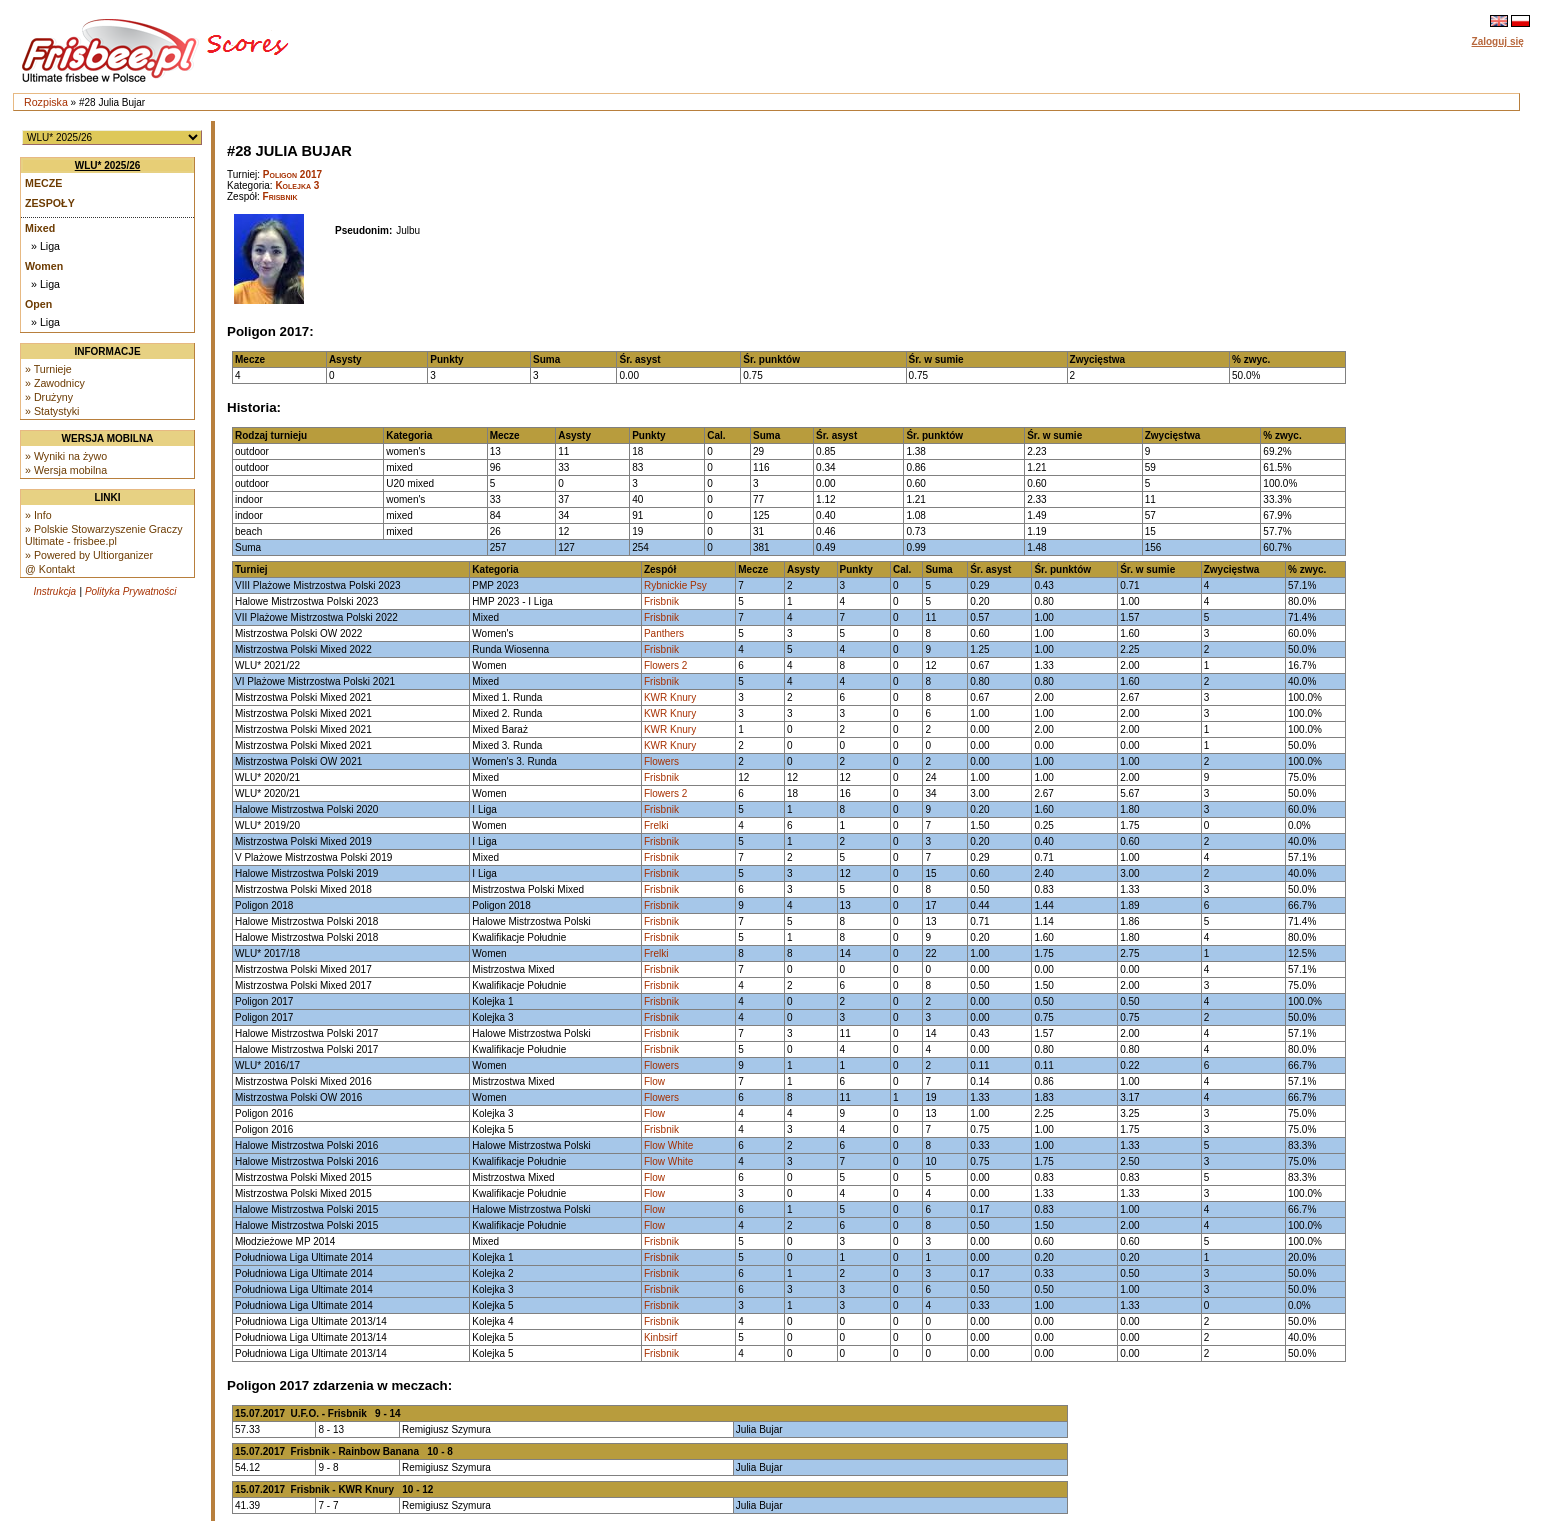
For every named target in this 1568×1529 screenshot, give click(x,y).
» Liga (45, 246)
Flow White (668, 1145)
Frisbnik (280, 196)
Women (44, 266)
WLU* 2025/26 (108, 165)
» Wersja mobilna (66, 470)
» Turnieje (48, 369)
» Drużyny (49, 397)
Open (38, 304)
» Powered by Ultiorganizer (89, 555)
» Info (38, 515)
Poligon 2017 (292, 174)
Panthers (664, 633)
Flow (654, 1081)
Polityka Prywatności (131, 591)
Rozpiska (46, 102)
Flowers (661, 761)
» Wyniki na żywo (66, 456)
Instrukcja (54, 591)
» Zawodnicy (55, 383)
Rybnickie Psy (675, 585)
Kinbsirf (660, 1337)
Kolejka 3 (297, 185)
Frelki (656, 825)
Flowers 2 (665, 665)
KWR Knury (670, 697)
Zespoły (50, 203)
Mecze (43, 183)
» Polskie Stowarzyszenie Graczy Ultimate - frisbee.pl (104, 535)
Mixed (40, 228)
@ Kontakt (50, 569)
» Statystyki (52, 411)
